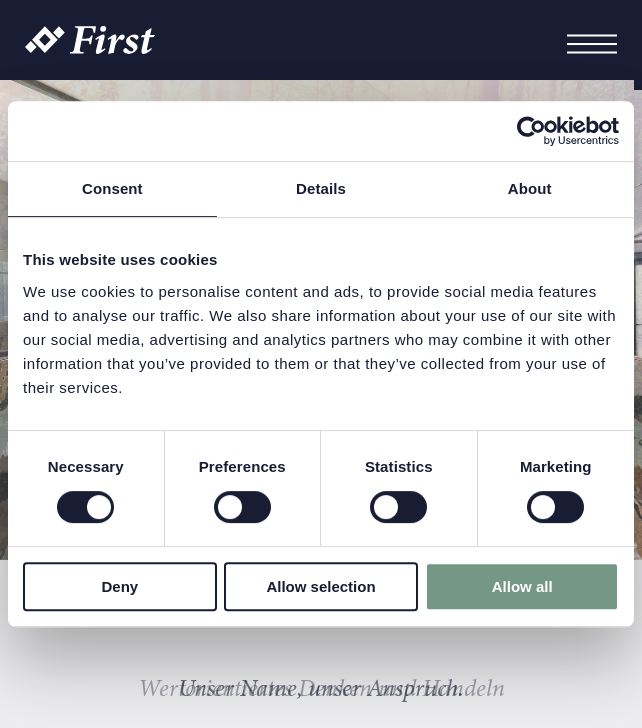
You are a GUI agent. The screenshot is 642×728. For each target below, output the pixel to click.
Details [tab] (321, 188)
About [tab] (530, 188)
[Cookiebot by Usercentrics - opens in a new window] (531, 131)
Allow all (522, 586)
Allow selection (320, 586)
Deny (119, 586)
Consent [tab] (112, 188)
